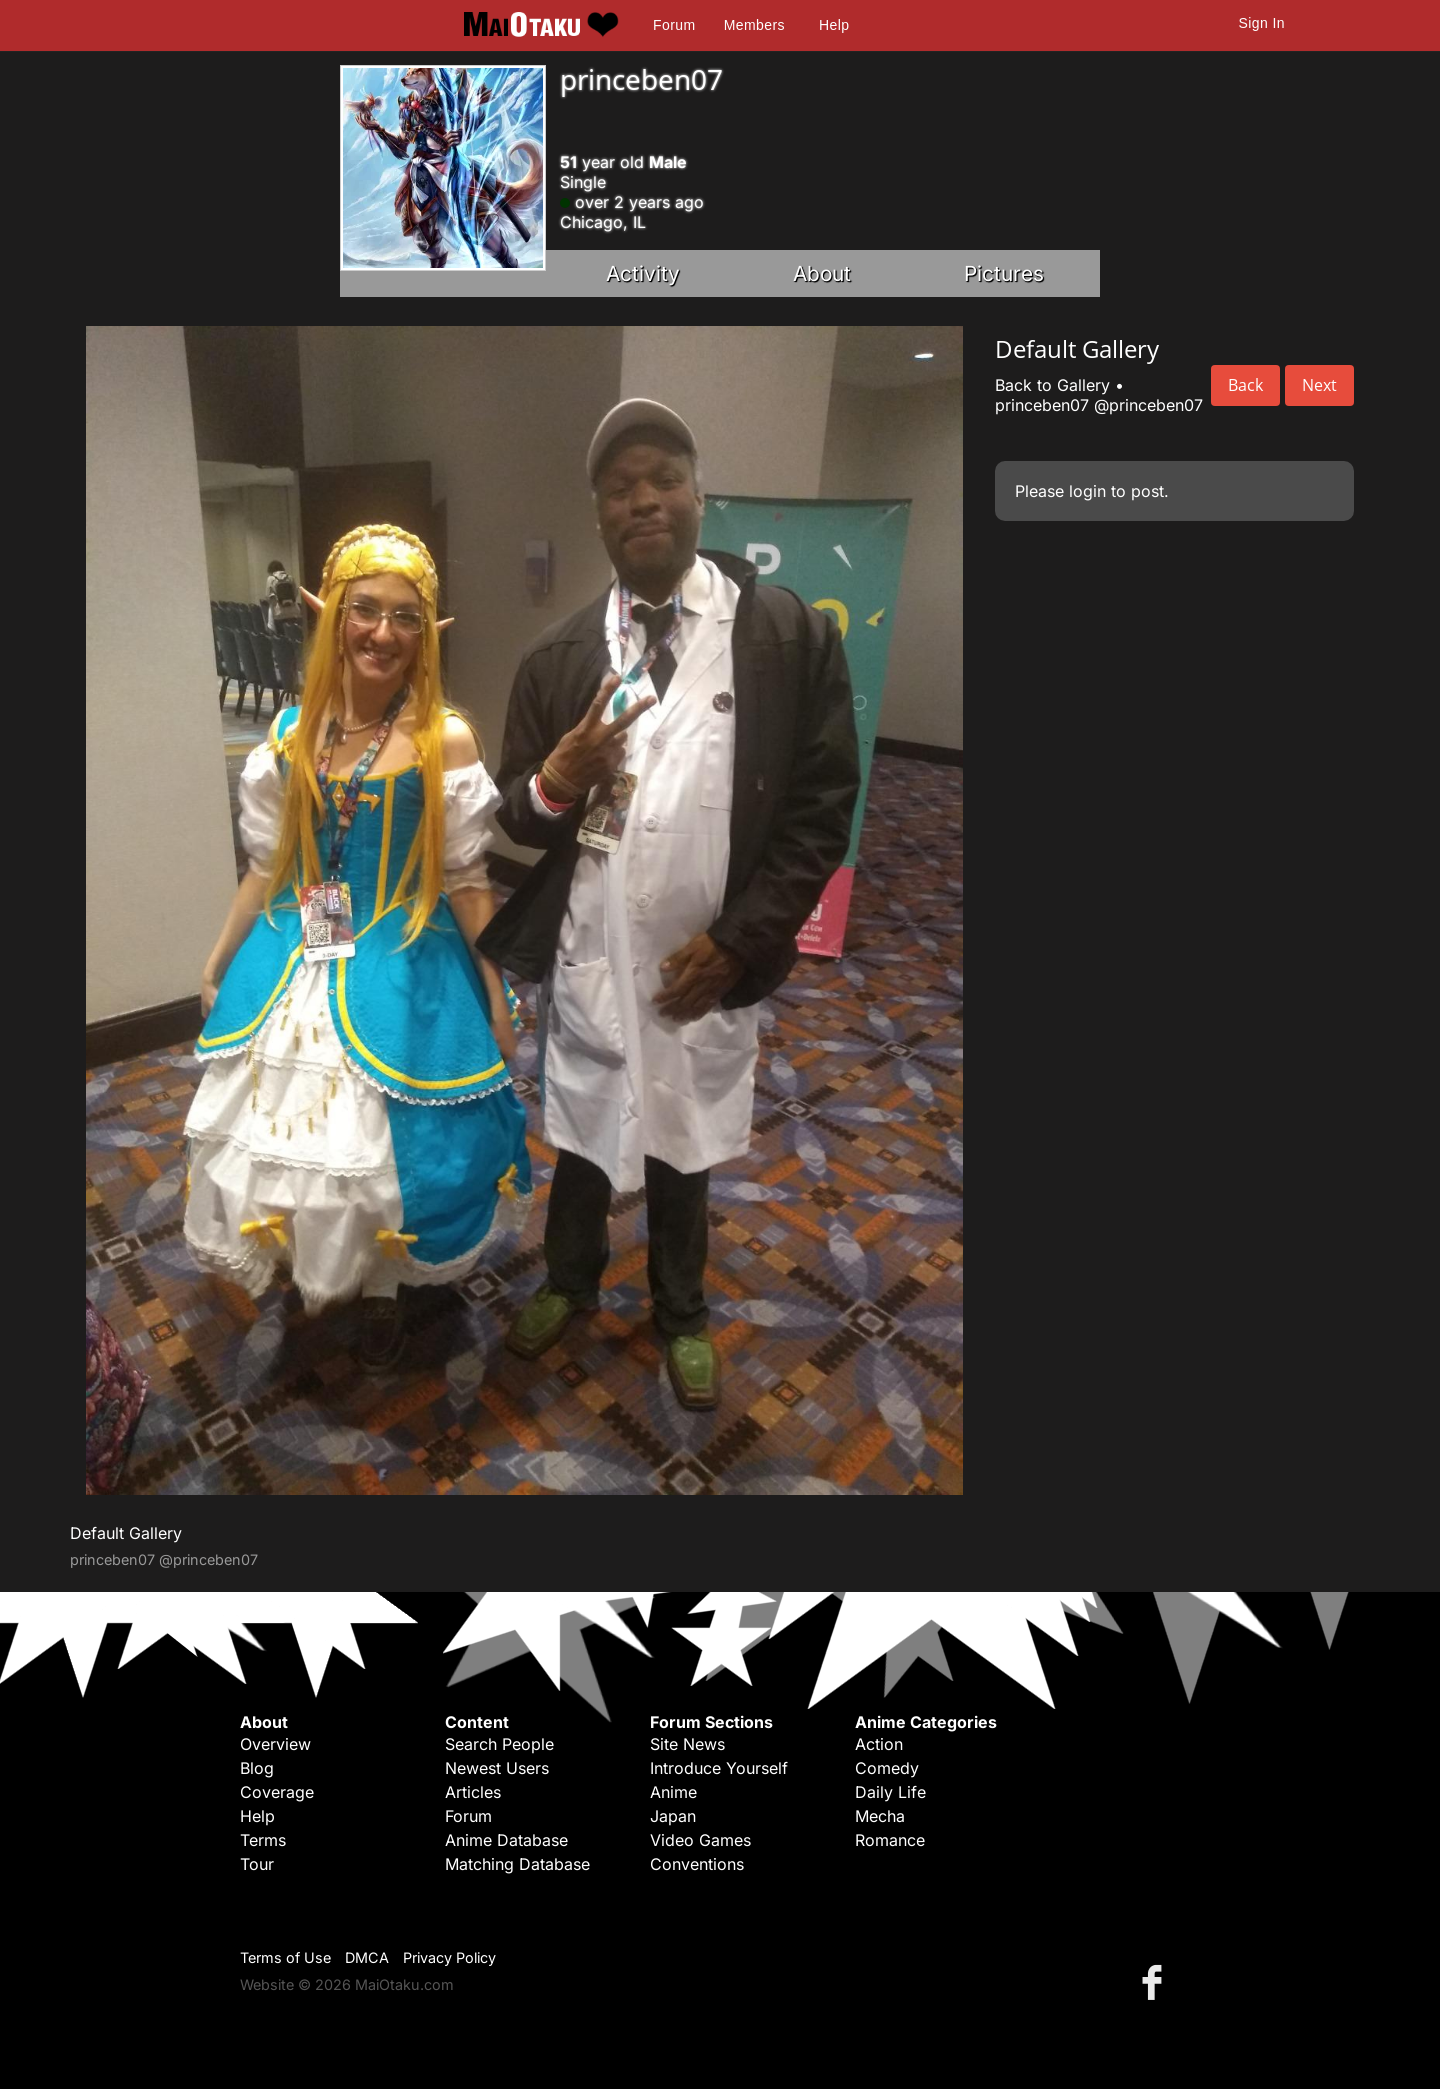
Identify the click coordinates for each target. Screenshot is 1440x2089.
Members (754, 25)
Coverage (277, 1792)
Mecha (880, 1816)
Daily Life (890, 1792)
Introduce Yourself (719, 1768)
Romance (890, 1840)
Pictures (1004, 273)
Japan (673, 1816)
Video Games (700, 1840)
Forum (674, 25)
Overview (275, 1744)
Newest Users (497, 1768)
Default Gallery (126, 1533)
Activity (643, 273)
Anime (673, 1792)
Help (834, 25)
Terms (263, 1840)
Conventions (697, 1864)
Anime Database (506, 1840)
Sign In (1262, 23)
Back (1245, 385)
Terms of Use (285, 1957)
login (1087, 491)
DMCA (367, 1957)
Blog (257, 1768)
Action (879, 1744)
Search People (499, 1744)
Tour (257, 1864)
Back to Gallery (1052, 385)
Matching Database (517, 1864)
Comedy (887, 1768)
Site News (687, 1744)
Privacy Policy (449, 1957)
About (822, 273)
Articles (473, 1792)
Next (1319, 385)
